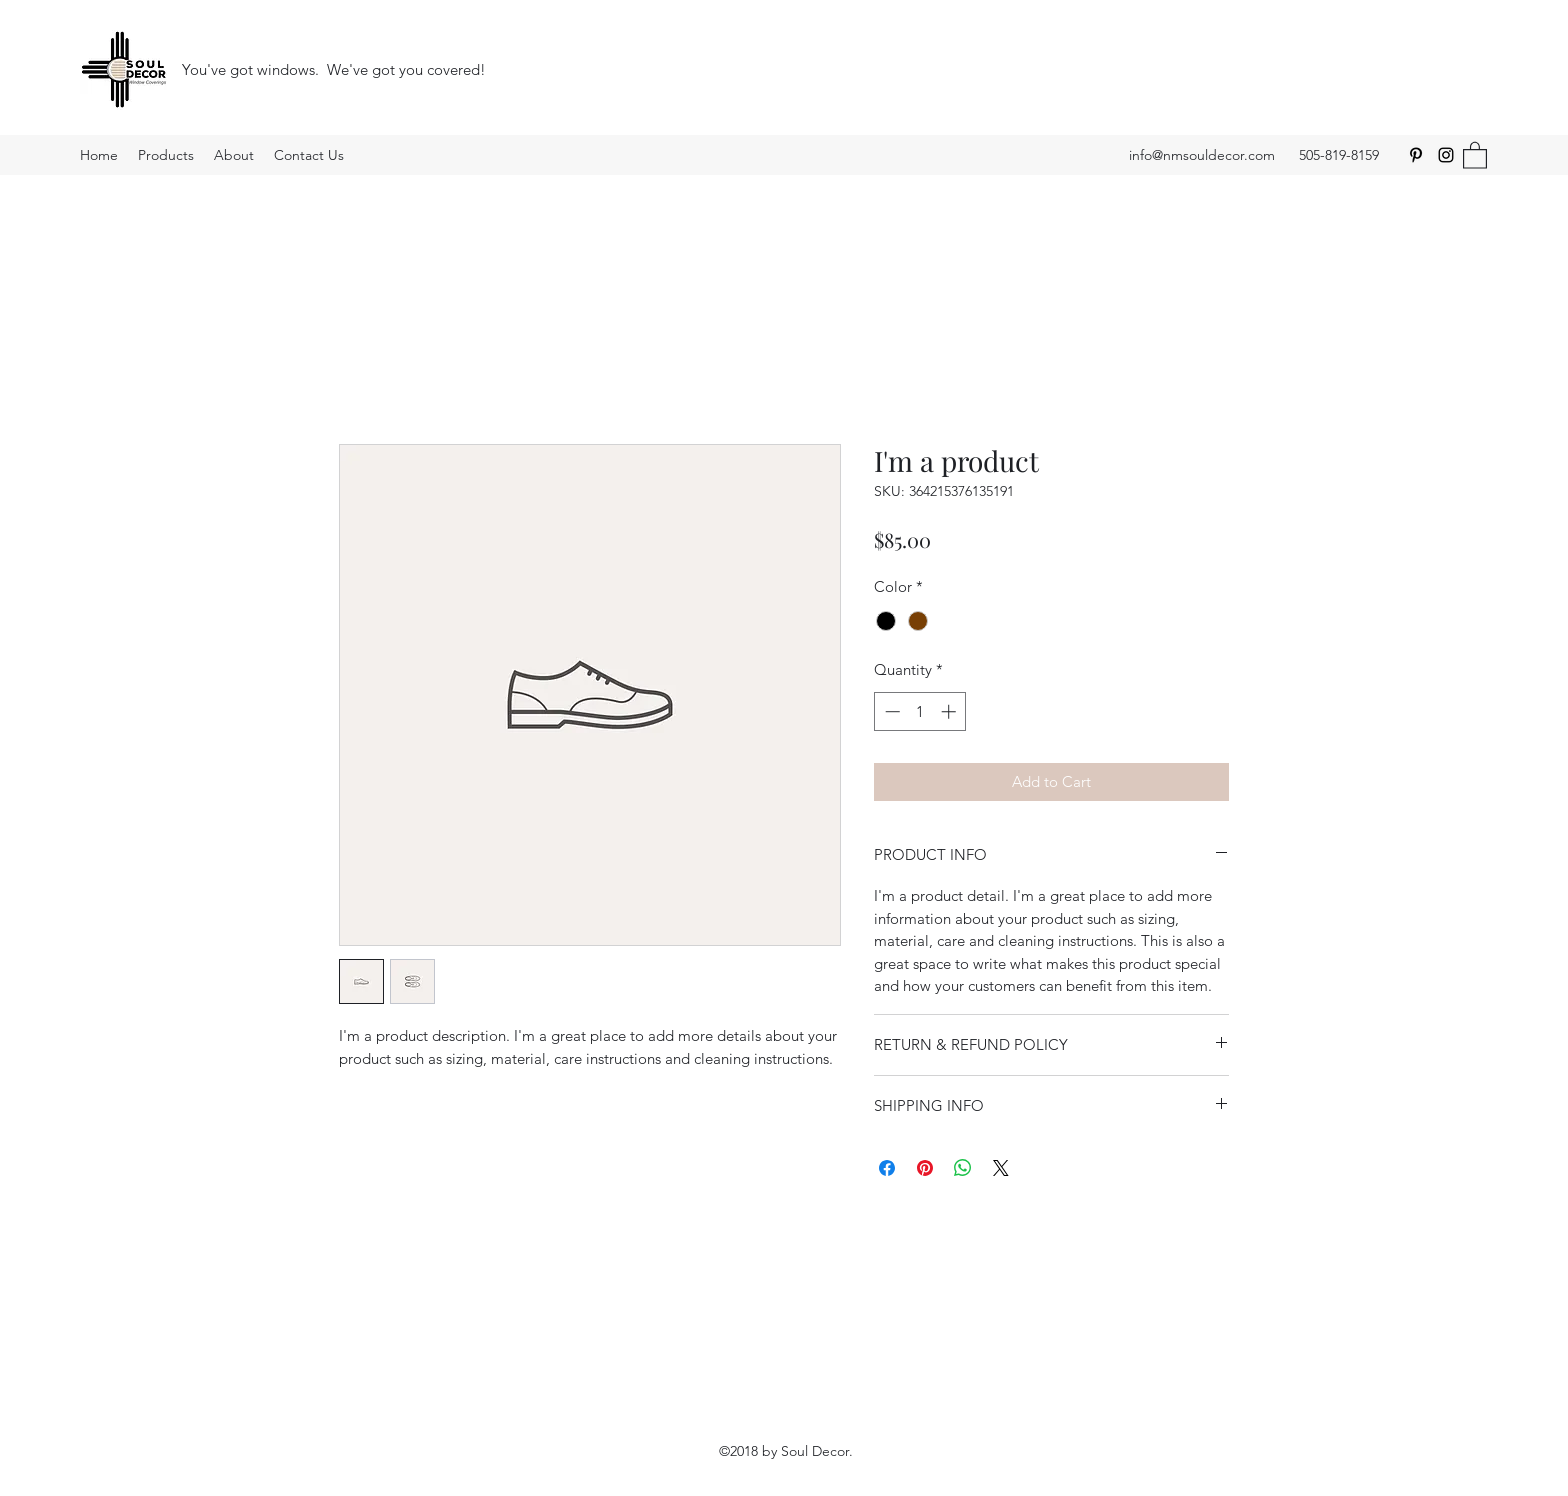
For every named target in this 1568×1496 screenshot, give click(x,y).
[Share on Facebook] (887, 1168)
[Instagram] (1446, 155)
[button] (1475, 154)
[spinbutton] (920, 711)
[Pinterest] (1416, 155)
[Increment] (950, 711)
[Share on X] (1001, 1168)
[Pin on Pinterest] (925, 1168)
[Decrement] (890, 711)
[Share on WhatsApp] (963, 1168)
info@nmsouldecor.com (1202, 155)
